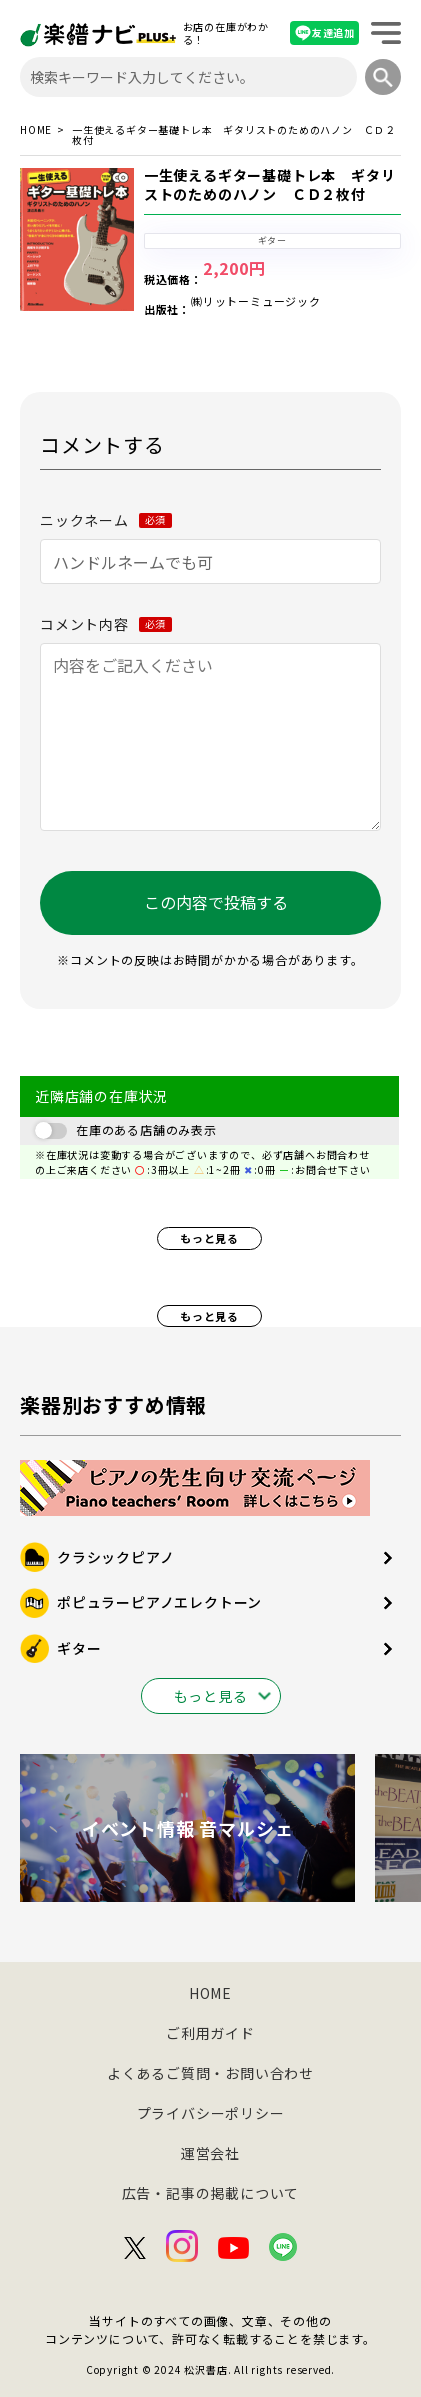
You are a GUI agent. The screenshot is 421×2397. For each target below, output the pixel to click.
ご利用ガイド (210, 2033)
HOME (36, 131)
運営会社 (210, 2153)
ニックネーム (106, 520)
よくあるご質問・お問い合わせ (210, 2073)
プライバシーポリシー (211, 2113)
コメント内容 (106, 624)
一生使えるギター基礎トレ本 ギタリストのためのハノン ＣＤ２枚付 (270, 185)
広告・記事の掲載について (211, 2193)
